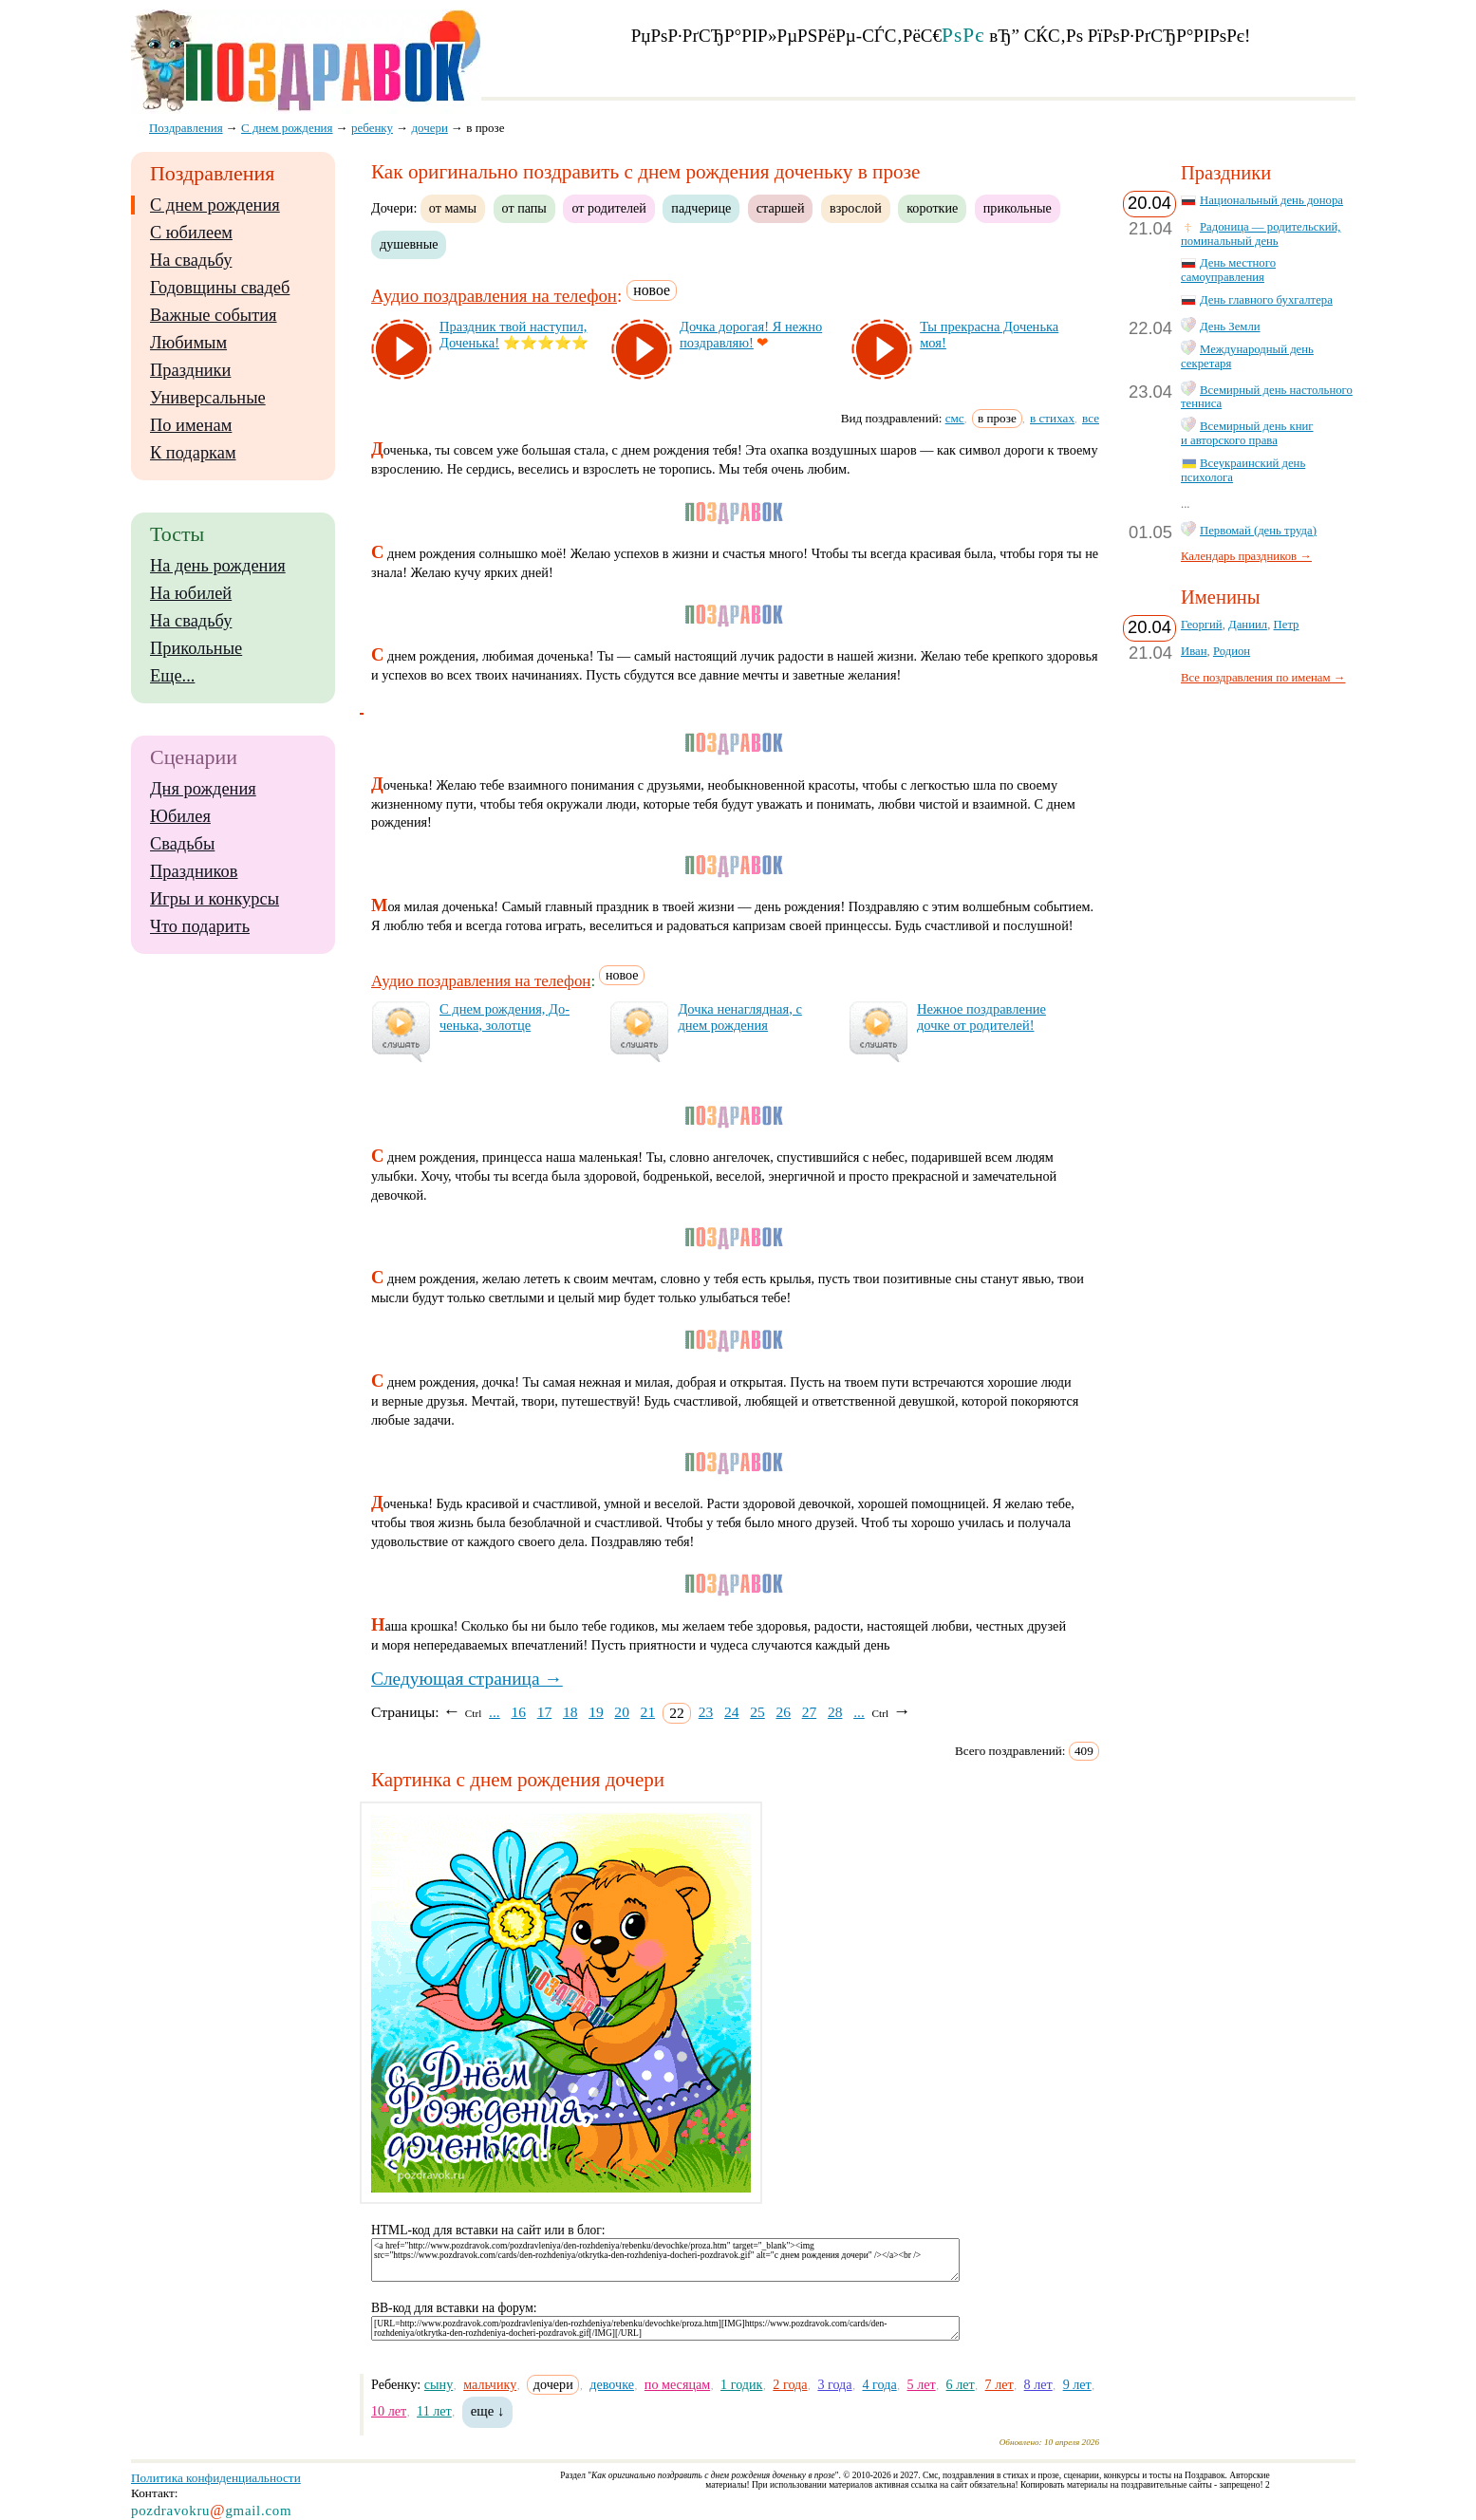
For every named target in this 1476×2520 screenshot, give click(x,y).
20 (621, 1712)
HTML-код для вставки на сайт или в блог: (488, 2230)
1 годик (741, 2384)
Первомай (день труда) (1258, 530)
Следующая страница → (467, 1679)
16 (518, 1712)
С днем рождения (215, 205)
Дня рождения (203, 788)
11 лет (434, 2410)
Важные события (213, 315)
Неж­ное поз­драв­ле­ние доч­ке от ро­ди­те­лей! (981, 1017)
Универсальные (208, 397)
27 (809, 1712)
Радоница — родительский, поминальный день (1260, 234)
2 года (790, 2384)
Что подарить (200, 926)
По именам (191, 425)
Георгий (1202, 624)
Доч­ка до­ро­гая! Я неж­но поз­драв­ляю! (751, 334)
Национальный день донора (1271, 200)
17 (544, 1712)
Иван (1194, 651)
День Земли (1230, 326)
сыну (438, 2384)
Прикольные (196, 648)
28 (835, 1712)
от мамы (452, 207)
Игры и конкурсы (214, 898)
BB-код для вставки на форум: (454, 2308)
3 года (834, 2384)
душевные (409, 244)
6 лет (960, 2384)
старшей (781, 207)
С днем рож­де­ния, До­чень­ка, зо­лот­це (504, 1017)
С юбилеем (191, 232)
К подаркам (193, 452)
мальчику (489, 2384)
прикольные (1017, 207)
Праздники (190, 370)
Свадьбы (182, 843)
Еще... (172, 675)
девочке (611, 2384)
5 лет (921, 2384)
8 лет (1038, 2384)
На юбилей (191, 593)
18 (570, 1712)
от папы (524, 207)
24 (731, 1712)
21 (648, 1712)
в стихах (1052, 418)
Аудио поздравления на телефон (494, 296)
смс (954, 418)
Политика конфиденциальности (216, 2478)
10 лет (388, 2410)
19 (596, 1712)
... (494, 1712)
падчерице (701, 207)
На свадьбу (191, 260)
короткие (932, 207)
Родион (1231, 651)
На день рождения (218, 565)
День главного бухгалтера (1266, 300)
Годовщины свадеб (220, 287)
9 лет (1077, 2384)
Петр (1286, 624)
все (1090, 418)
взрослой (856, 207)
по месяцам (677, 2384)
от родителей (608, 207)
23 (706, 1712)
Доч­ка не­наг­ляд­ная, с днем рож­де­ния (739, 1017)
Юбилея (180, 816)
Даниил (1247, 624)
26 (783, 1712)
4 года (879, 2384)
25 (757, 1712)
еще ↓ (488, 2410)
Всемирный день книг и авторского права (1247, 433)
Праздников (194, 871)
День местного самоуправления (1228, 270)
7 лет (999, 2384)
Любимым (188, 342)
